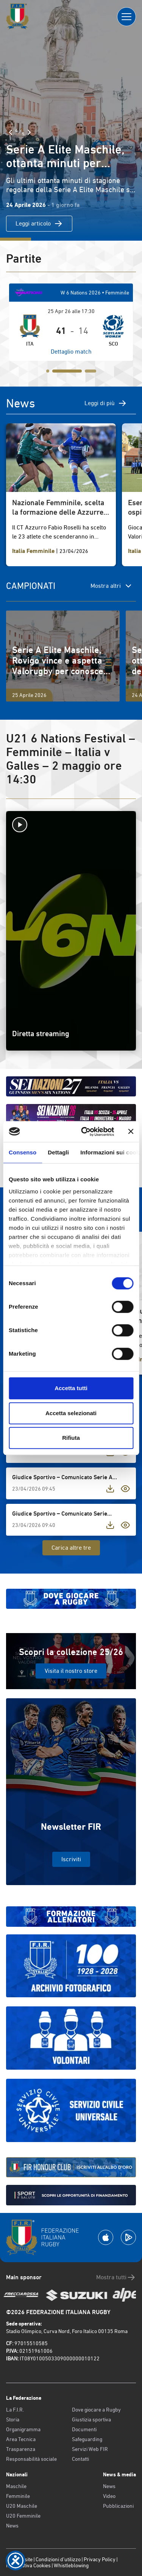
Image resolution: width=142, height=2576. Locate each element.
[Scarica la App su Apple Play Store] (105, 2237)
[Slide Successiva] (29, 132)
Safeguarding (87, 2439)
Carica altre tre (71, 1547)
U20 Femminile (23, 2516)
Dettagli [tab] (58, 1152)
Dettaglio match (71, 351)
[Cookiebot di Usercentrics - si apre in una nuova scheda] (84, 1132)
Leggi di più (105, 403)
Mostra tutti (116, 2277)
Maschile (16, 2486)
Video (109, 2496)
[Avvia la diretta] (71, 824)
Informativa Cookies (28, 2565)
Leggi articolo (39, 223)
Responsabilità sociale (31, 2459)
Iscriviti (71, 1859)
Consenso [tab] (22, 1152)
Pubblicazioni (118, 2506)
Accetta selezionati (71, 1413)
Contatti (80, 2459)
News (12, 2526)
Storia (12, 2419)
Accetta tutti (71, 1388)
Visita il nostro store (71, 1670)
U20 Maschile (21, 2506)
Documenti (84, 2429)
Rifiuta (71, 1437)
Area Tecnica (21, 2439)
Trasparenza (20, 2449)
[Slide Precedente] (10, 132)
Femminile (18, 2496)
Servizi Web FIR (90, 2449)
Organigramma (23, 2429)
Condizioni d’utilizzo (58, 2559)
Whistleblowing (71, 2565)
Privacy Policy (99, 2559)
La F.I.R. (15, 2410)
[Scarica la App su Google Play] (128, 2237)
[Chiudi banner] (130, 1131)
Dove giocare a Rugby (96, 2410)
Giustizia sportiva (91, 2419)
